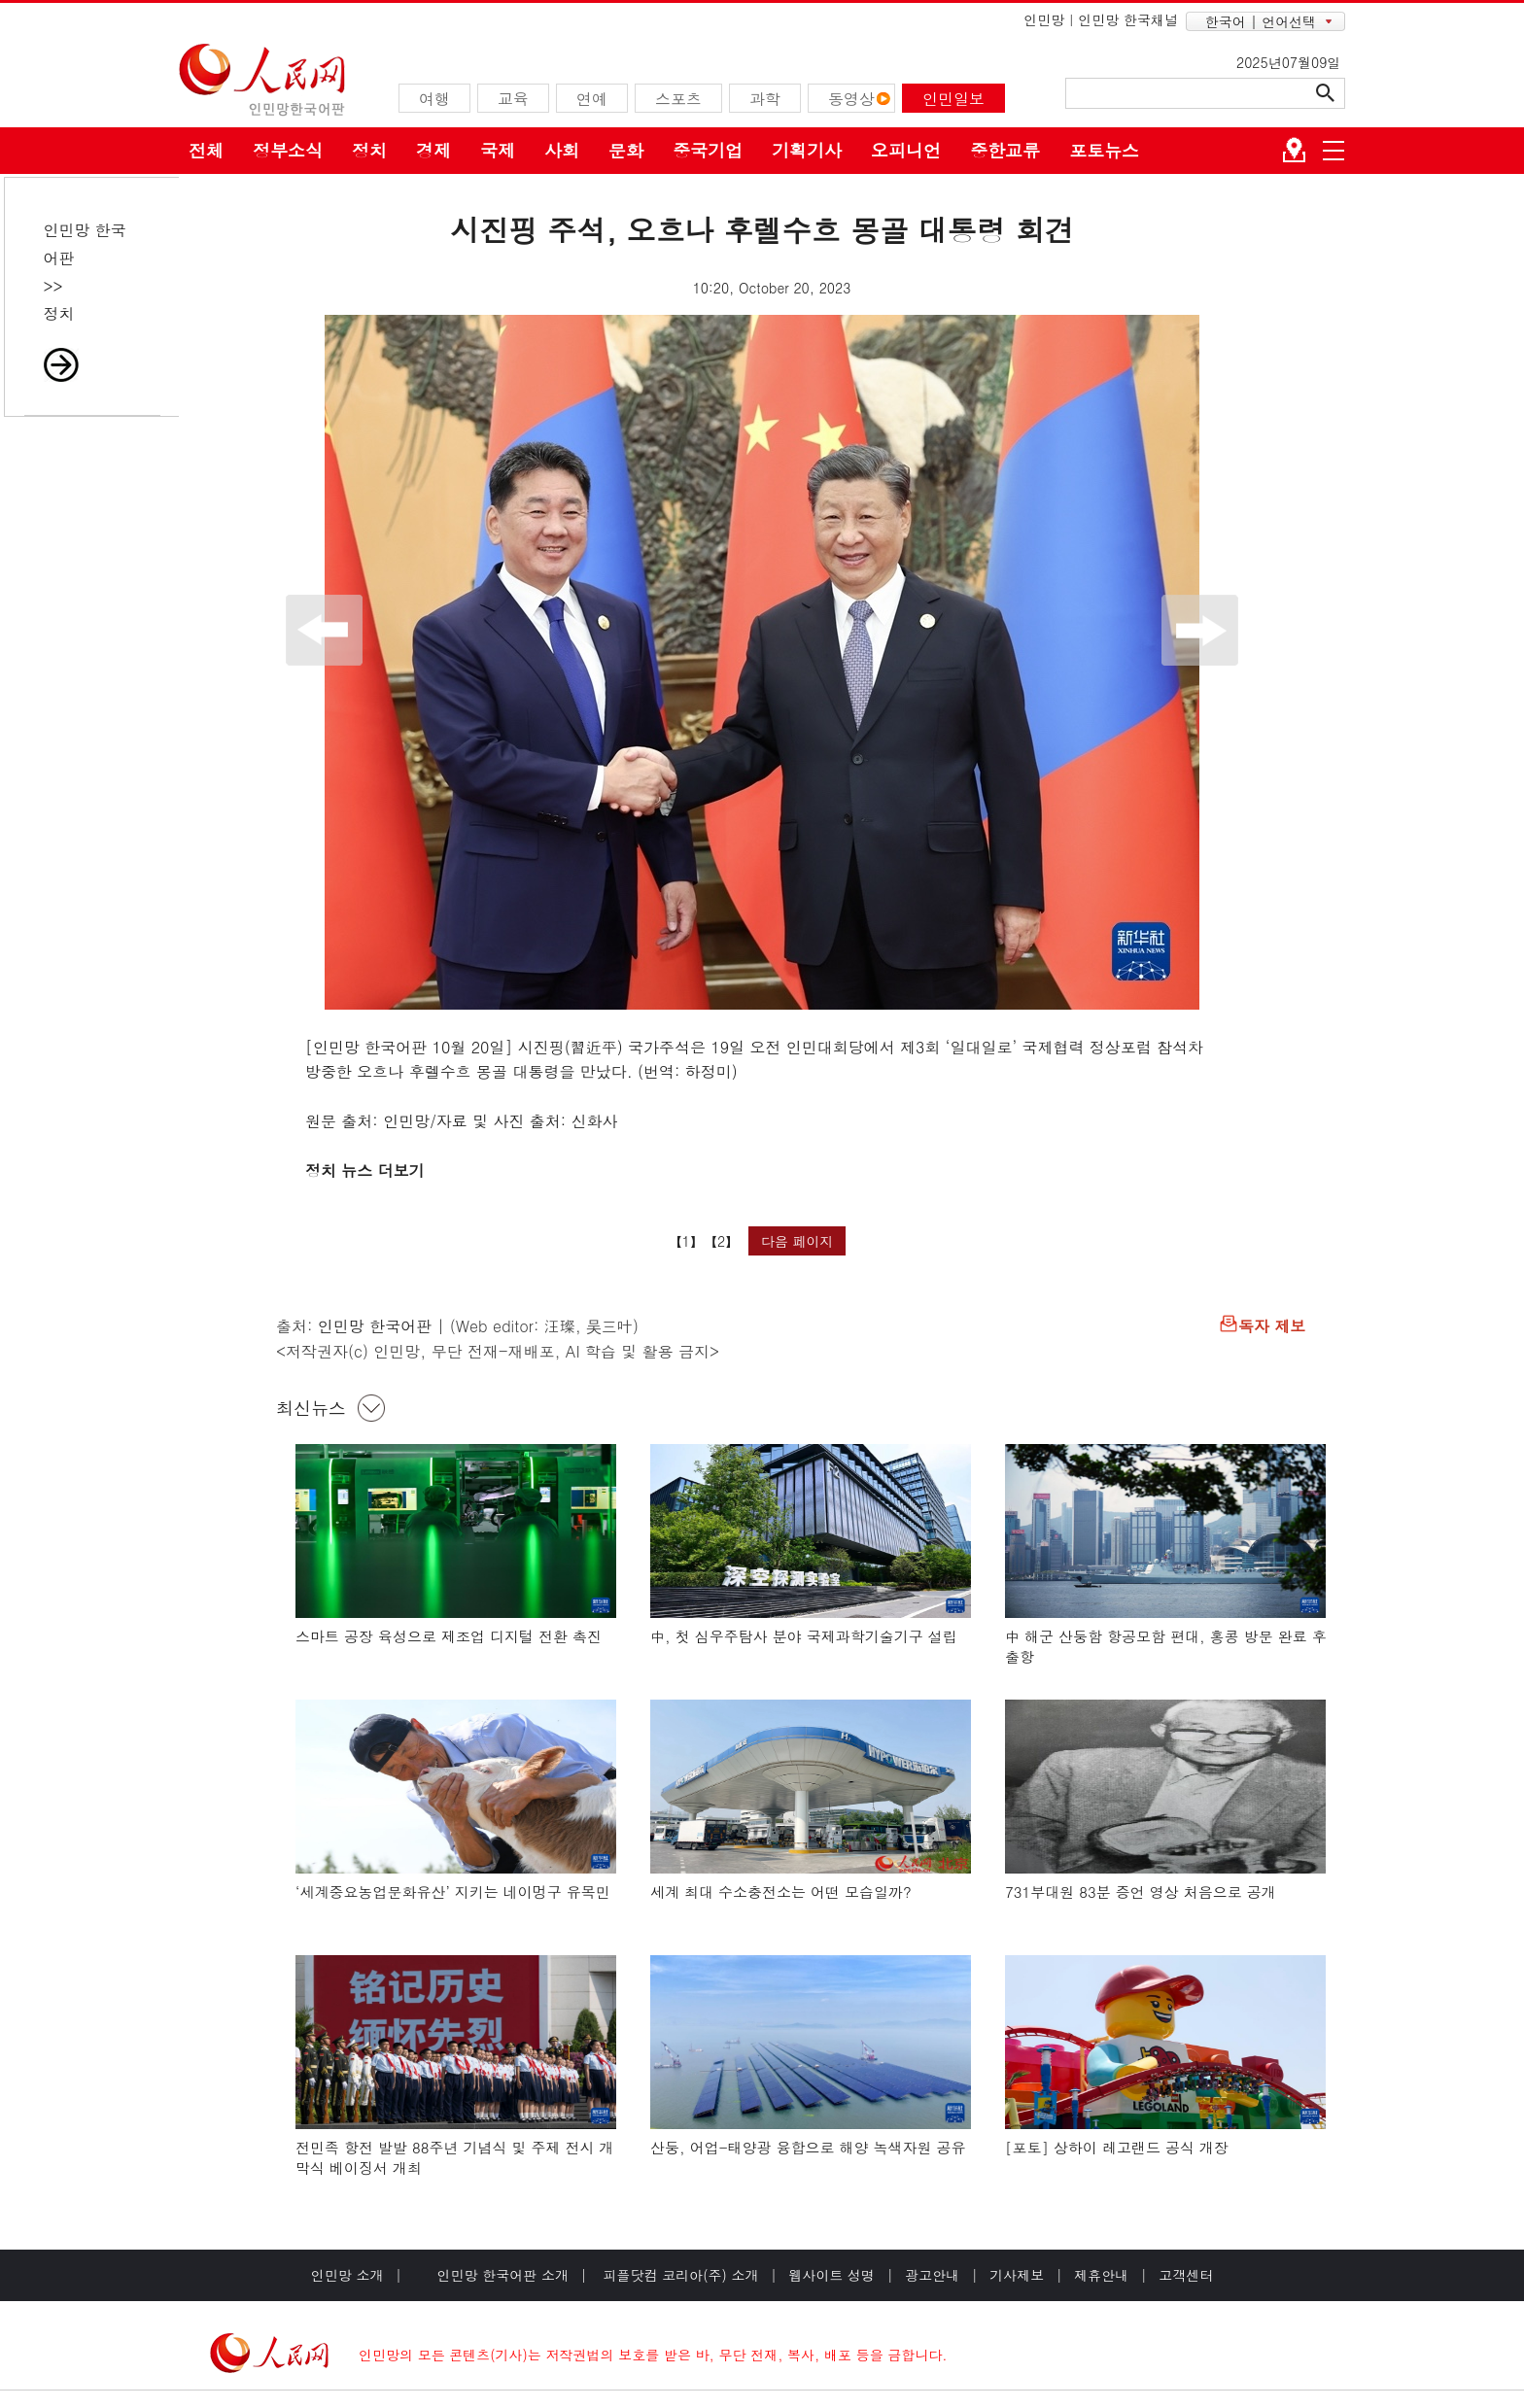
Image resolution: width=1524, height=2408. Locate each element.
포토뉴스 (1104, 150)
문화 (625, 150)
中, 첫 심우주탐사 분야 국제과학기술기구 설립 (803, 1636)
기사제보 (1016, 2275)
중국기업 (708, 150)
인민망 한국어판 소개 (503, 2275)
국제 (497, 150)
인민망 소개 (347, 2275)
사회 (561, 150)
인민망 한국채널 (1128, 19)
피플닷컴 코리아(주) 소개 (679, 2275)
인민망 (1043, 19)
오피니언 (906, 150)
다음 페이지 (797, 1241)
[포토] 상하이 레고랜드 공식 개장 (1117, 2147)
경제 (433, 150)
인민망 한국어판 (375, 1326)
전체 (206, 150)
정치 (369, 150)
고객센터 (1186, 2275)
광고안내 (932, 2275)
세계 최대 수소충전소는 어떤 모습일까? (781, 1891)
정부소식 (288, 150)
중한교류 (1005, 150)
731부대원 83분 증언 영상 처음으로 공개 (1140, 1891)
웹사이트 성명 (831, 2275)
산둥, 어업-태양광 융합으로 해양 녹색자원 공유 (808, 2147)
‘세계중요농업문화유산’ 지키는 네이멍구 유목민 (452, 1891)
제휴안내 (1101, 2275)
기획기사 (807, 150)
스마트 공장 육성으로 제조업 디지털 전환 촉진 (448, 1636)
